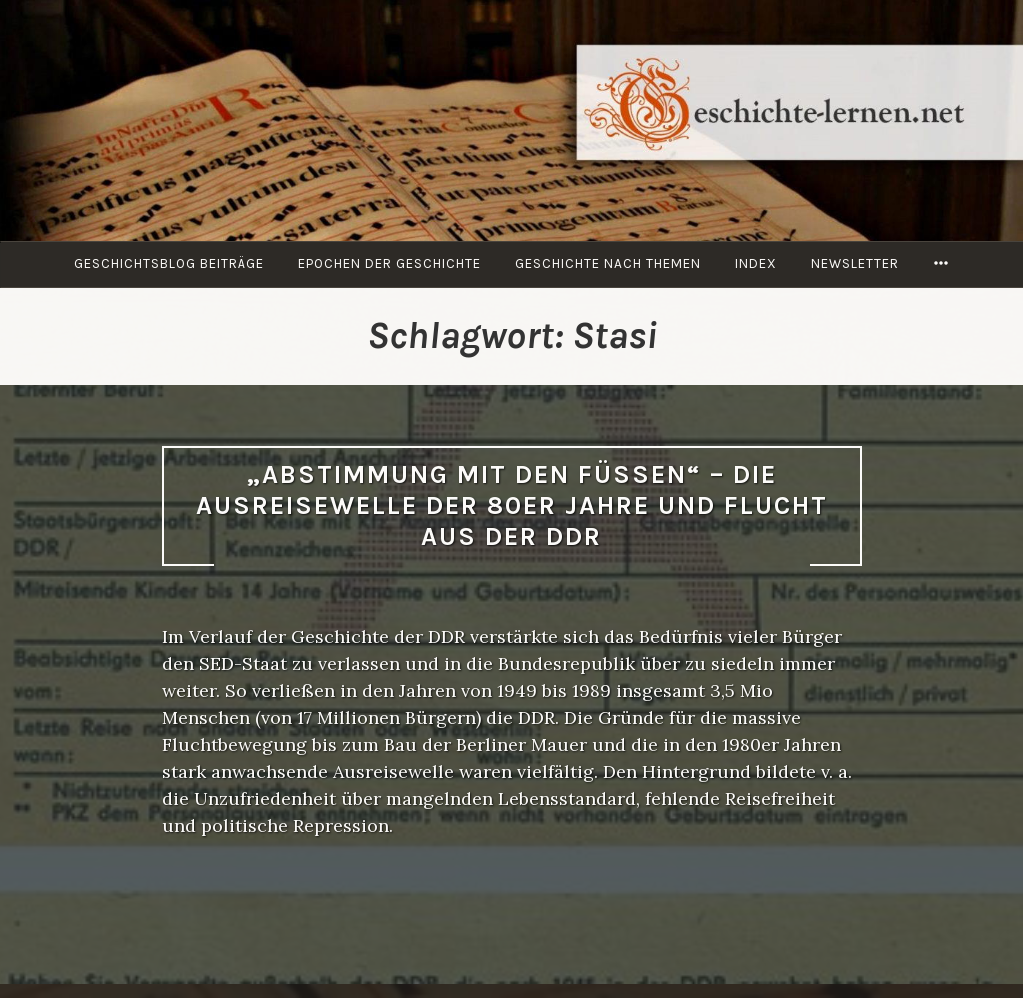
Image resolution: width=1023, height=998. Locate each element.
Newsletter (855, 263)
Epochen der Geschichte (389, 263)
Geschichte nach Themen (608, 263)
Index (756, 263)
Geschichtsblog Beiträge (169, 263)
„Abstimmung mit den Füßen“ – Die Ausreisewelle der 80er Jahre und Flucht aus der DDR (512, 505)
